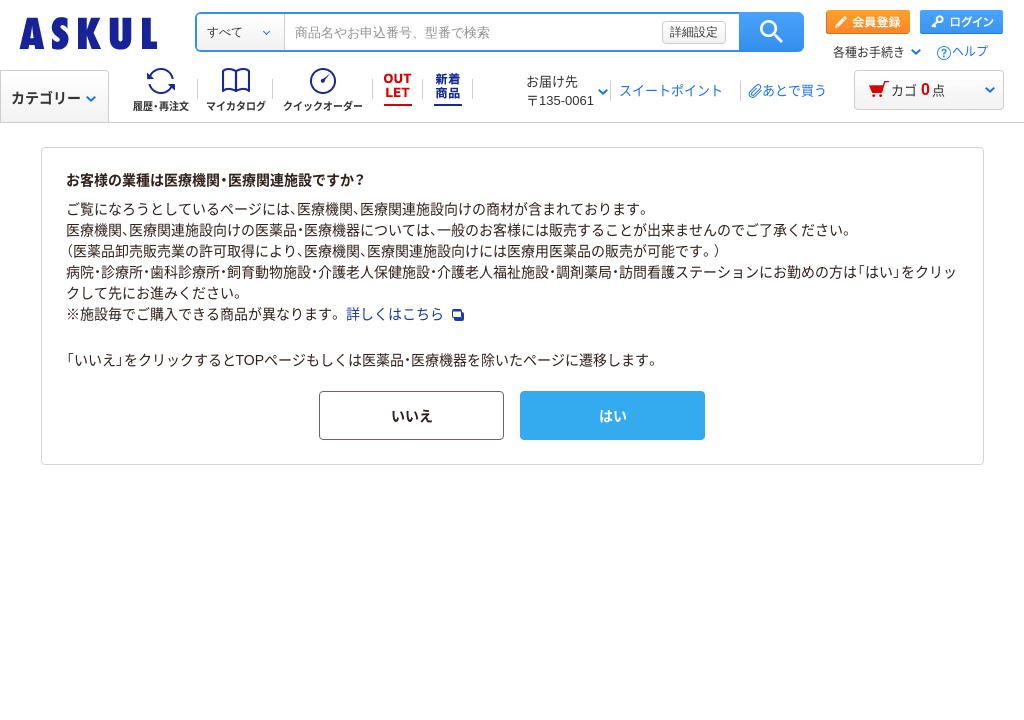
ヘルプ (970, 52)
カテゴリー (53, 98)
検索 (771, 32)
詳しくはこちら (405, 314)
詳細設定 (694, 32)
